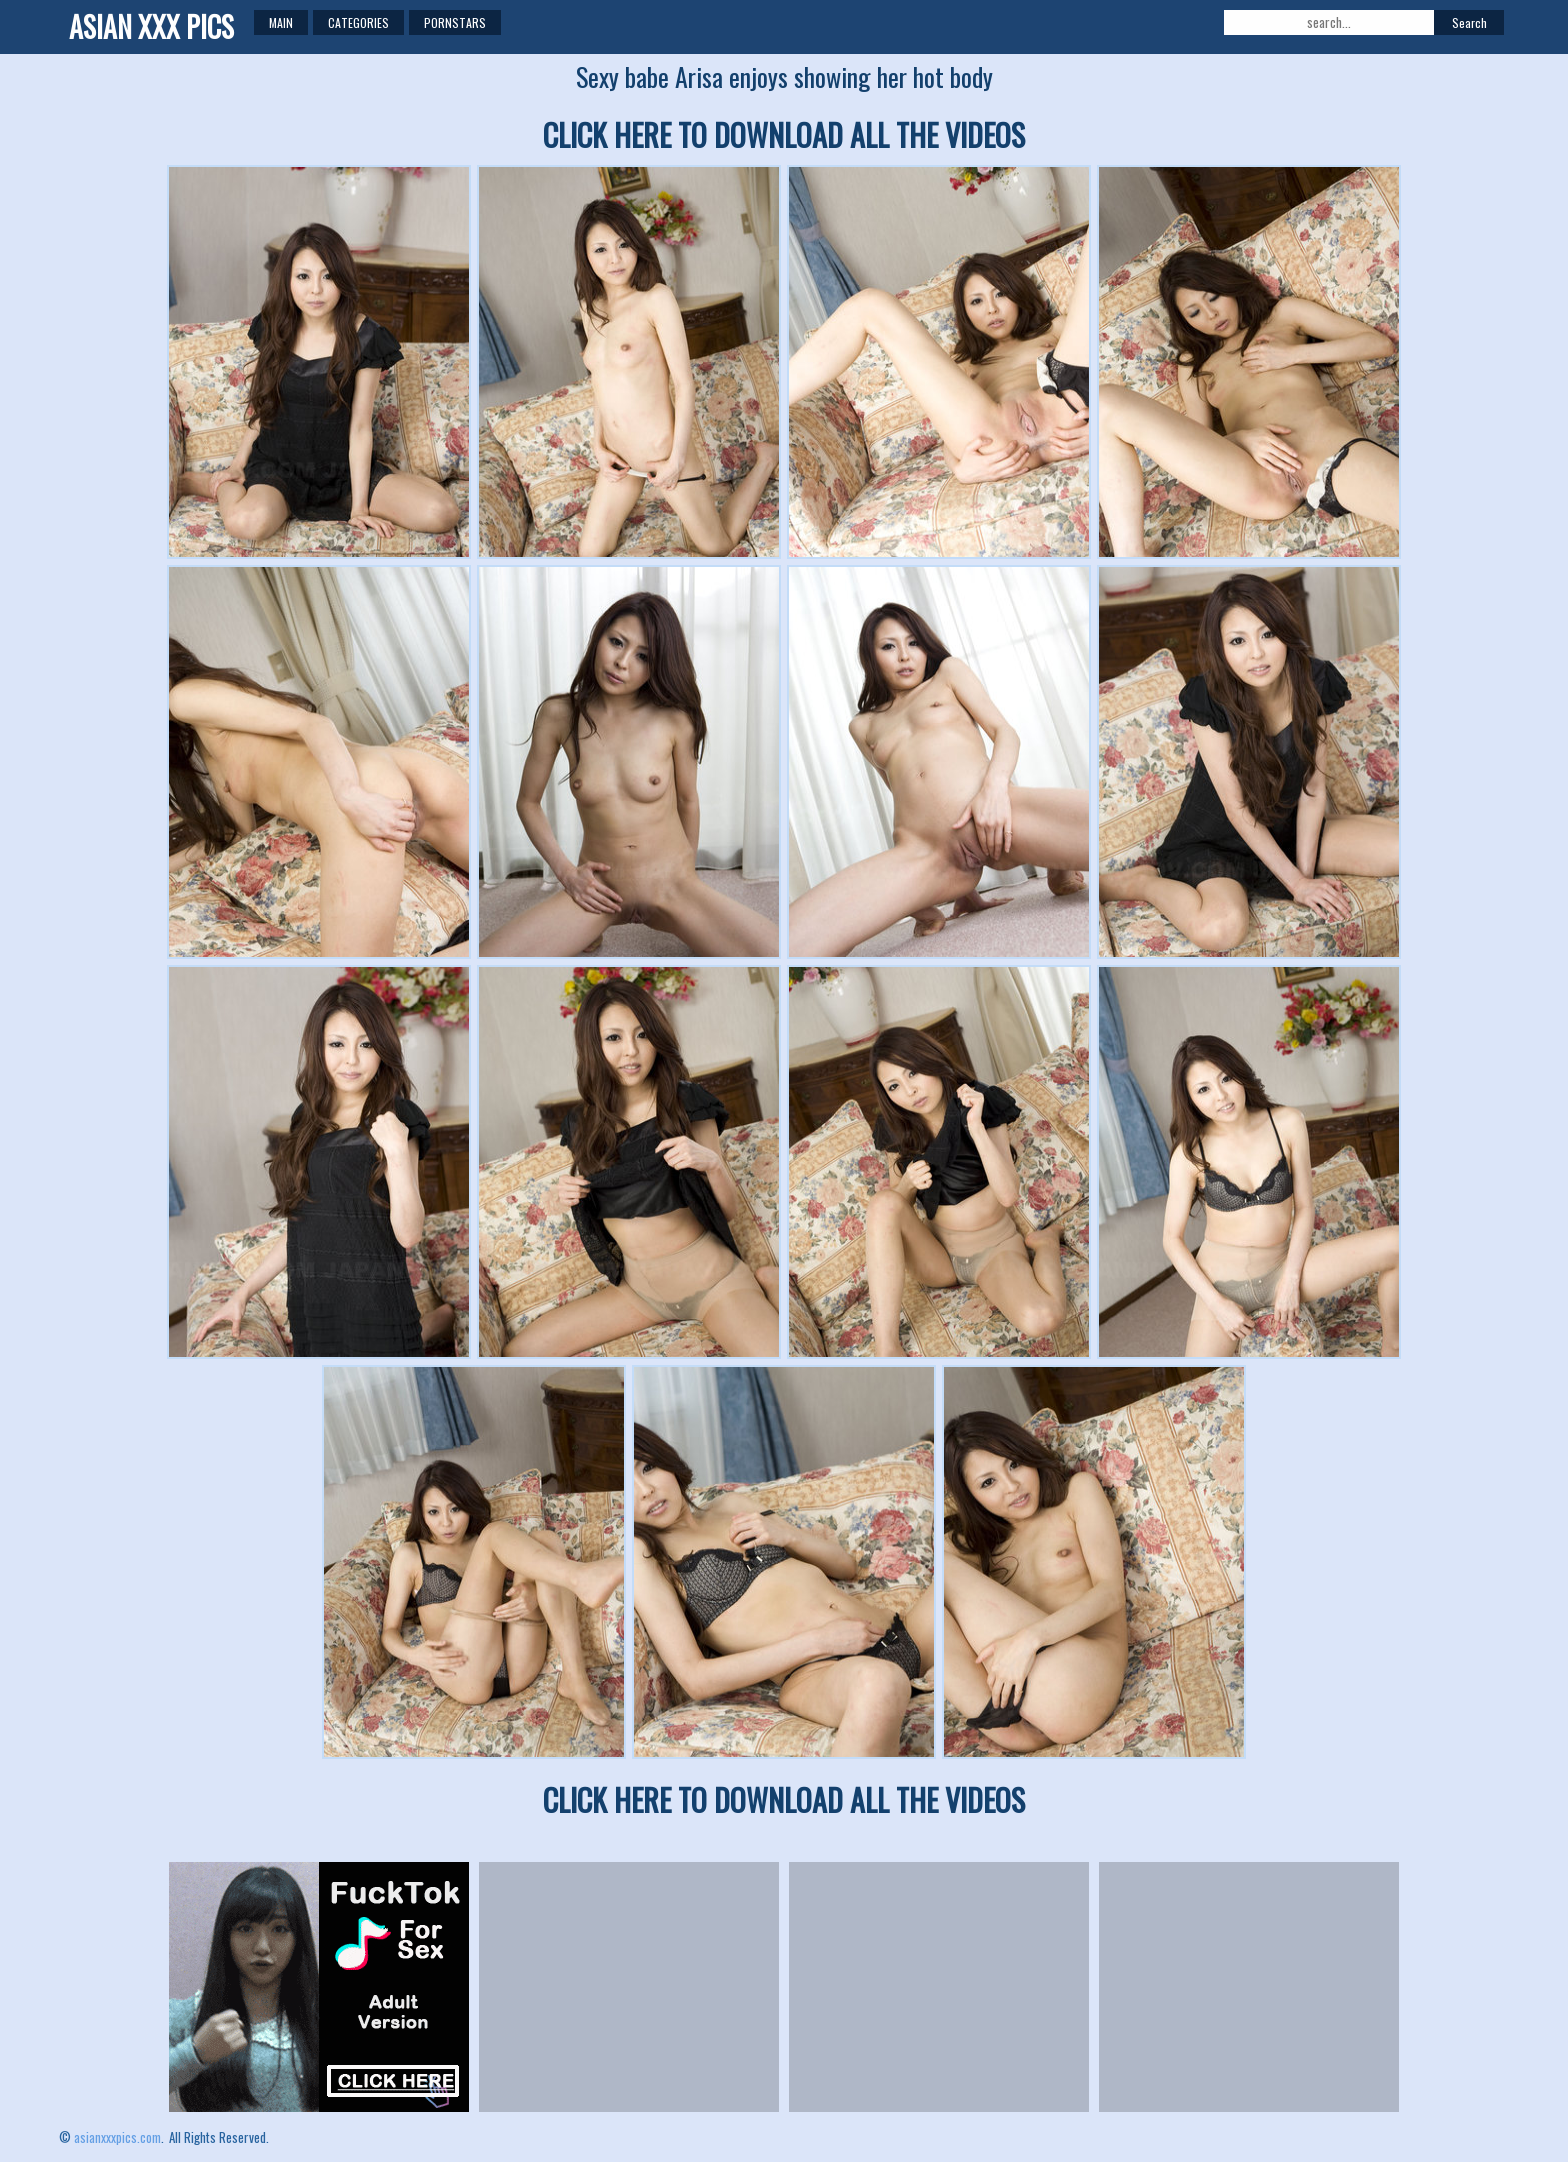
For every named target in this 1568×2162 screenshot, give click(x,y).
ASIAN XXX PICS (151, 26)
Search (1469, 22)
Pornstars (455, 22)
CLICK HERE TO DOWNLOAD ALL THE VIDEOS (784, 134)
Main (281, 22)
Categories (358, 22)
